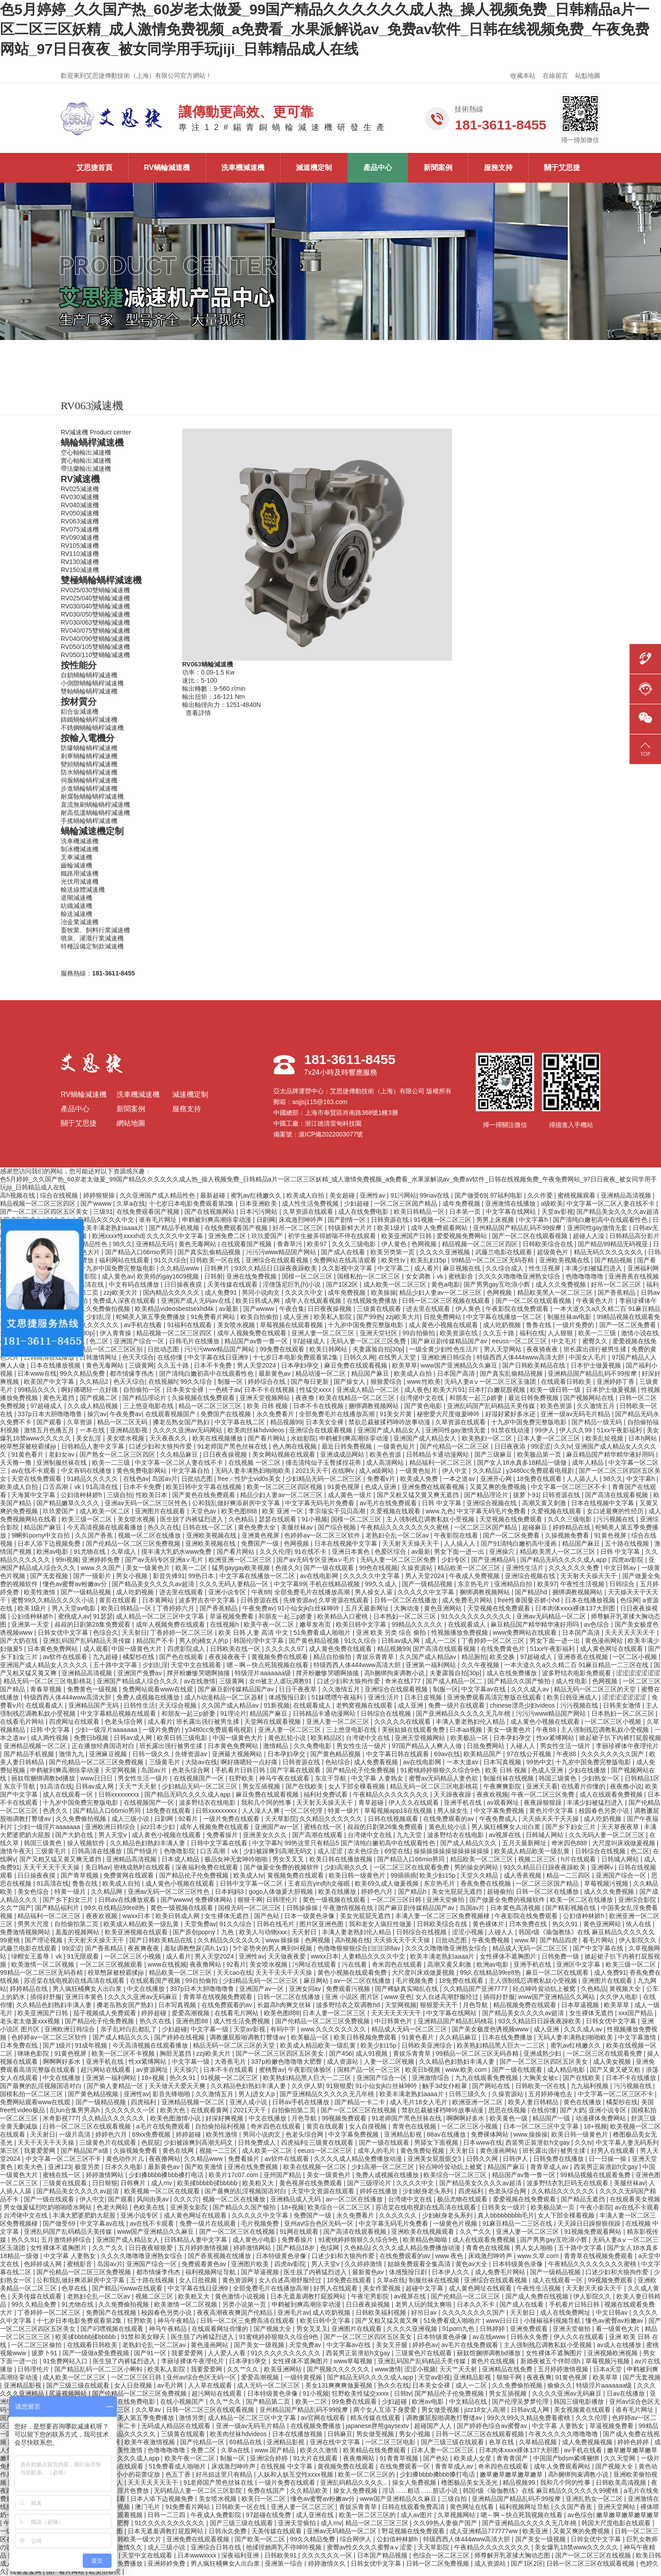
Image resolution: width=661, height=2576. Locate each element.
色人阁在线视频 (295, 1446)
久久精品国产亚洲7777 (476, 1988)
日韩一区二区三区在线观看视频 (88, 2126)
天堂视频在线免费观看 (511, 1519)
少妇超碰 (357, 1203)
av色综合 (598, 1624)
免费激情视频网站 (26, 1932)
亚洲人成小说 (249, 2102)
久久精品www (180, 1268)
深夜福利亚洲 (241, 2555)
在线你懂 (170, 1357)
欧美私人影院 (333, 1316)
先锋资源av (299, 1600)
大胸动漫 (407, 1608)
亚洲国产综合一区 (140, 1341)
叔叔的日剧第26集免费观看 (93, 1624)
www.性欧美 (424, 1381)
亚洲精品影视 (129, 1430)
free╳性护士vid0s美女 (250, 1478)
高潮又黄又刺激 (545, 1503)
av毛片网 (171, 2385)
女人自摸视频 (369, 2126)
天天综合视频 (178, 1705)
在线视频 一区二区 (255, 1462)
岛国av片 (165, 1478)
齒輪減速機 (76, 865)
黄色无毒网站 (198, 1244)
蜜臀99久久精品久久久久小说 (53, 1600)
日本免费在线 (529, 1924)
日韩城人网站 (545, 1834)
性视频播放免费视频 (460, 1632)
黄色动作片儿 (126, 2158)
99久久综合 (197, 1381)
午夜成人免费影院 (217, 2514)
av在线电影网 (320, 1575)
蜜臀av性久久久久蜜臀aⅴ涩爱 (370, 2547)
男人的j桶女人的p (204, 1640)
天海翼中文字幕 (34, 1494)
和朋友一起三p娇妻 (477, 1397)
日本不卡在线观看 (229, 2069)
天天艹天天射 (138, 1786)
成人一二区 (441, 1640)
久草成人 (124, 1551)
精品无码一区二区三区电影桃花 (49, 1681)
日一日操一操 (608, 2158)
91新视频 (277, 1705)
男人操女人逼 (374, 1592)
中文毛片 (565, 1341)
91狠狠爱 (339, 2085)
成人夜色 (416, 1389)
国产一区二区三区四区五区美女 (45, 1211)
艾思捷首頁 (94, 167)
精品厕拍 (474, 1656)
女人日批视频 (199, 2280)
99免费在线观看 (282, 1349)
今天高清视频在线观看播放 (105, 1527)
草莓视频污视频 (607, 1883)
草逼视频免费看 (232, 1616)
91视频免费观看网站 (593, 2231)
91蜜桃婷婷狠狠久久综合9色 (441, 1770)
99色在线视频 (378, 1567)
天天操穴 (186, 2069)
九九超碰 (106, 1656)
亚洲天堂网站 (617, 2506)
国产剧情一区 (347, 1219)
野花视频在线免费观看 (414, 2531)
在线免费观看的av (449, 1818)
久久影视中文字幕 (348, 1268)
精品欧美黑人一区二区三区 (555, 1292)
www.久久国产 (101, 1567)
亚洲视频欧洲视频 (613, 2353)
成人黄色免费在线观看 (341, 1648)
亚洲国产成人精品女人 (389, 1430)
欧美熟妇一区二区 (488, 1438)
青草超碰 (371, 1802)
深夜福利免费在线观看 (207, 1867)
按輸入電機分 (88, 738)
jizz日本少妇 (159, 1826)
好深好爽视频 (225, 2118)
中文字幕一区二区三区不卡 (569, 1486)
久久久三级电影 (355, 1244)
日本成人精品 (181, 1859)
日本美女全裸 (185, 1389)
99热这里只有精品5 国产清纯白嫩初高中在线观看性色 (360, 1843)
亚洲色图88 (193, 2021)
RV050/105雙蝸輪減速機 (95, 646)
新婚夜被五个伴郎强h (551, 2361)
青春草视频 (46, 1689)
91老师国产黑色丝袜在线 (233, 1446)
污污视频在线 (616, 1519)
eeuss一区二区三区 (520, 1341)
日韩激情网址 (99, 1357)
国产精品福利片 (58, 1907)
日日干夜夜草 (298, 1689)
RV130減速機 (80, 561)
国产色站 (267, 1915)
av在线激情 (199, 1681)
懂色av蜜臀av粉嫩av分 (75, 1584)
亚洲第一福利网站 (432, 1664)
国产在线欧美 (305, 1786)
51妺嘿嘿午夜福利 (338, 1697)
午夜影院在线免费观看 (518, 1308)
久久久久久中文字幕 (176, 1235)
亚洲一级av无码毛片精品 (576, 1414)
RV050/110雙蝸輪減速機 (95, 654)
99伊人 (545, 1430)
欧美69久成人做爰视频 (387, 1883)
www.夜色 (449, 2255)
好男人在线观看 (614, 2150)
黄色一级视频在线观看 (335, 1899)
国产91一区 (151, 2353)
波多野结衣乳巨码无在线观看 (568, 2183)
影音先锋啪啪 (172, 2093)
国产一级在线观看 (330, 1567)
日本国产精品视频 (383, 2555)
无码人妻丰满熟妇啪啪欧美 (253, 1470)
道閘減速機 (76, 897)
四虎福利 (144, 2102)
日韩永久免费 (530, 2336)
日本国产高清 (457, 1373)
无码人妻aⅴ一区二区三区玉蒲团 (491, 1381)
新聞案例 (438, 167)
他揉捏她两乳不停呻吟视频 (284, 2547)
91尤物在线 (90, 1551)
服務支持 (498, 167)
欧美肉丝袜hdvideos (257, 1430)
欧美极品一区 (470, 1737)
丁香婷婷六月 (176, 1608)
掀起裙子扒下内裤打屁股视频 (620, 1737)
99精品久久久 (38, 1389)
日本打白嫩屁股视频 (498, 1389)
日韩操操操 (303, 1907)
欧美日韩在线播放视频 (341, 1859)
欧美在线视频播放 (218, 1438)
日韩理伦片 (282, 1899)
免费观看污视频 (349, 1988)
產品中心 (377, 167)
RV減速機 (80, 479)
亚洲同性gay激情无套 (598, 1227)
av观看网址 (504, 1802)
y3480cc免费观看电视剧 (541, 1470)
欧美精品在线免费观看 (375, 2450)
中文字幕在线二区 (240, 1422)
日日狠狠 (104, 2183)
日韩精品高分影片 (634, 1235)
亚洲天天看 (542, 1786)
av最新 (229, 1308)
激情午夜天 (15, 1851)
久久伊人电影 (619, 1996)
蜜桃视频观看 (577, 1195)
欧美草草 (404, 1365)
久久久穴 (186, 2199)
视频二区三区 (538, 1859)
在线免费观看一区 (406, 2466)
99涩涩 (541, 1446)
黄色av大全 (472, 2263)
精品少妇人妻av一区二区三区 (441, 1292)
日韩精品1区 (642, 1778)
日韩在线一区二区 (209, 1527)
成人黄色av (118, 1276)
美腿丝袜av (298, 1527)
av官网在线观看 (324, 2417)
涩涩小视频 (468, 1932)
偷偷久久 (559, 2385)
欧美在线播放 (338, 1891)
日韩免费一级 (561, 1956)
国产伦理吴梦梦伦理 (521, 2401)
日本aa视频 (466, 1729)
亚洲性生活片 (525, 1567)
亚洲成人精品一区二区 (368, 1389)
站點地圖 (587, 75)
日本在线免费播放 (508, 2037)
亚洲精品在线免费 (508, 2369)
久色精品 (241, 1519)
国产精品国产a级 (85, 2150)
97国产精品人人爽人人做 (427, 1745)
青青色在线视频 (415, 2126)
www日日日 (97, 1778)
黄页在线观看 (118, 1600)
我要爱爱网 (40, 2150)
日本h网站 (643, 1438)
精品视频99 (286, 1422)
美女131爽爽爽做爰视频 (339, 2385)
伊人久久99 (576, 1430)
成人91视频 (372, 2053)
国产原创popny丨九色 (204, 1932)
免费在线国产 (267, 2490)
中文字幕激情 (638, 2037)
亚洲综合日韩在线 (217, 2547)
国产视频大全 (273, 2328)
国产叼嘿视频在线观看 (112, 2328)
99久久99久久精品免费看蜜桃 (529, 2417)
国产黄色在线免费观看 (204, 1494)
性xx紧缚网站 (556, 1737)
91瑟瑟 (103, 1616)
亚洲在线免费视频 (252, 1276)
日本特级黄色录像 (282, 2255)
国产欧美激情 (204, 2166)
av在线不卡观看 (34, 1470)
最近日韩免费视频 (534, 1397)
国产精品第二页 (269, 2401)
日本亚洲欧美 (259, 1203)
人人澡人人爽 (261, 1810)
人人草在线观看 (211, 2385)
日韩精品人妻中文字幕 (93, 1446)
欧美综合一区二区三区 (456, 2174)
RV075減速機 (80, 529)
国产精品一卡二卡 (361, 2102)
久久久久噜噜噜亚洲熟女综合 (520, 1276)
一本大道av (463, 1762)
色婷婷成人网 (43, 2263)
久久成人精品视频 (93, 1405)
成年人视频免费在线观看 (252, 1333)
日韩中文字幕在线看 (220, 1843)
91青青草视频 (400, 2458)
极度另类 (88, 2166)
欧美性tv (394, 1260)
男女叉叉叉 (289, 1859)
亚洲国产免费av (140, 1673)
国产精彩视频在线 (571, 1907)
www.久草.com (539, 2255)
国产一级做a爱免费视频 (97, 2353)
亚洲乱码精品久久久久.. (354, 2482)
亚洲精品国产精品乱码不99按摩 (593, 1373)
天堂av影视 (557, 1211)
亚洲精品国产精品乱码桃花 (456, 2021)
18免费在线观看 (540, 1478)
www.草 (525, 1940)
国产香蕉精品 (617, 1292)
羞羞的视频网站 (78, 1932)
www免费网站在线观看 (525, 1632)
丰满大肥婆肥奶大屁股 (85, 2215)
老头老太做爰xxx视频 (31, 2021)
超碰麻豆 (535, 1527)
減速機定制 (314, 167)
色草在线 (75, 2288)
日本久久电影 (124, 2166)
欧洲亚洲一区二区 (478, 2102)
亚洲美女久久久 (266, 1834)
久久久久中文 (305, 1292)
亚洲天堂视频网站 (266, 1397)
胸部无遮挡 (176, 2053)
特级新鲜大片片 (351, 1227)
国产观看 (49, 1422)
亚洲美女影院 (190, 2207)
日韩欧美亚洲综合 (428, 2045)
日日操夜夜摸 (184, 1284)
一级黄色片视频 (456, 2223)
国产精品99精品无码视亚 (613, 1244)
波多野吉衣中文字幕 (208, 1600)
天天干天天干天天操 (52, 1867)
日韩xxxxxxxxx (119, 1794)
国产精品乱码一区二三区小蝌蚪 (99, 2369)
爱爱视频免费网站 (463, 1235)
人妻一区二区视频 (390, 2061)
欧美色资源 (557, 1405)
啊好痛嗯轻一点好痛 (90, 1389)
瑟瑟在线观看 (278, 1519)
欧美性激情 (40, 1592)
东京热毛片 (474, 1584)
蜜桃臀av (272, 2069)
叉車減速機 (76, 857)
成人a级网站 (377, 1470)
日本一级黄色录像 (310, 1915)
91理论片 (233, 1713)
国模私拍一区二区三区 (369, 1276)
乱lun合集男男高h (75, 2110)
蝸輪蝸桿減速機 (92, 442)
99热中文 (539, 1762)
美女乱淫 (89, 1438)
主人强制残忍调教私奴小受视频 (431, 1519)
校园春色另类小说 (605, 1810)
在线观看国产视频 (247, 1244)
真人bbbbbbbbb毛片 (506, 2215)
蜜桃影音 (461, 1276)
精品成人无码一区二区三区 (531, 1948)
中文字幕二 (394, 1268)
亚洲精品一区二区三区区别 (105, 1349)
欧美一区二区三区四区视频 (285, 1486)
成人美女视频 (613, 2061)
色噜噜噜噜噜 (585, 1276)
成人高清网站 (386, 1462)
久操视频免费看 (568, 1535)
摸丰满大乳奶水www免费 (177, 1551)
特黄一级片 (344, 1810)
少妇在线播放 (588, 1770)
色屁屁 (150, 2142)
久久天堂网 (620, 2458)
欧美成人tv (248, 1875)
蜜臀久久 (595, 1341)
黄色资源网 (238, 2280)
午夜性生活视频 (583, 1584)
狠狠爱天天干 (440, 2004)
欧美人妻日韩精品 (534, 2102)
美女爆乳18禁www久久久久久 (577, 2547)
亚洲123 (59, 2166)
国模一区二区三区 (308, 1276)
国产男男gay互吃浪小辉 (498, 1284)
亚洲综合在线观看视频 (278, 1260)
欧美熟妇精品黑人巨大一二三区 (502, 2045)
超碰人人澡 (589, 1235)
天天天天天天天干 (631, 1632)
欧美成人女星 (473, 2458)
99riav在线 (435, 1195)
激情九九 (72, 1754)
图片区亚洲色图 (322, 1924)
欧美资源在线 (459, 1333)
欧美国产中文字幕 (50, 1381)
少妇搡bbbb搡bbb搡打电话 (167, 2174)
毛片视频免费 (415, 1980)
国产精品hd (532, 1592)
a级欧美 (551, 1203)
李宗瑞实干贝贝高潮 (337, 1511)
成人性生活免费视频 (311, 1203)
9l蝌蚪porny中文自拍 (41, 1535)
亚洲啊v (603, 1867)
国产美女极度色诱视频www (491, 2029)
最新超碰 (213, 1195)
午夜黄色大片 (596, 1300)
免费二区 (204, 2450)
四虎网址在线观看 (75, 1721)
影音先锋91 (169, 1575)
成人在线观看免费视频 (612, 1794)
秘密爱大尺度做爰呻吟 (449, 1414)
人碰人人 (523, 1745)
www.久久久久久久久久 (334, 2029)
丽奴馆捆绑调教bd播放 (43, 1778)
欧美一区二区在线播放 (582, 1899)
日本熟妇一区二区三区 (405, 1616)
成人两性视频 (50, 1737)
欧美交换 (503, 1656)
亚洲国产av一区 (278, 1826)
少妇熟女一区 (601, 1778)
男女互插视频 (262, 1786)
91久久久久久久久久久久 (84, 1324)
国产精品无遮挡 (584, 2199)
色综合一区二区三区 (442, 2555)
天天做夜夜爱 (288, 1956)
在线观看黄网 (210, 2110)
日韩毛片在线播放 (195, 1341)
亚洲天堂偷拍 (446, 1899)
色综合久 (105, 1632)
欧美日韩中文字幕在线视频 (204, 1486)
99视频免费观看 (345, 2118)
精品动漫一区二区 (321, 1373)
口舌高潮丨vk (62, 1486)
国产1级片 (57, 2045)
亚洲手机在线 (463, 1802)
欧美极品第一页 (540, 1454)
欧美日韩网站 (329, 1349)
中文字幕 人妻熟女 (378, 1778)
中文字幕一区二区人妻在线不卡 (612, 1203)
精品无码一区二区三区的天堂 (596, 1689)
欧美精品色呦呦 (426, 2239)
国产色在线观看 (182, 1656)
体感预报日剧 (288, 1697)
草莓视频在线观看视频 (292, 1324)
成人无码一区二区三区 (269, 2385)
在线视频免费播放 (373, 1300)
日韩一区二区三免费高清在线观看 (248, 2320)
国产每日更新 (310, 1381)
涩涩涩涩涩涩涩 (638, 1673)
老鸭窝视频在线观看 (365, 1705)
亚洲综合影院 (638, 1899)
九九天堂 (410, 1834)
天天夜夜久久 (169, 1438)
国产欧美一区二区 (261, 2539)
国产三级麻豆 (494, 1454)
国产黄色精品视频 (315, 1640)
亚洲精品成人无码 (296, 2199)
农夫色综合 (364, 1851)
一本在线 (93, 1430)
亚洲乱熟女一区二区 (595, 2498)
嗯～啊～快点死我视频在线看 (268, 1664)
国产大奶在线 (20, 1640)
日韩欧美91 (281, 2555)
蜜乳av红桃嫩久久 (257, 1195)
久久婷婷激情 (364, 2263)
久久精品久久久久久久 (331, 1818)
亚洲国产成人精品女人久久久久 (45, 1664)
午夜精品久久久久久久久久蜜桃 (406, 1527)
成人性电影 (572, 1681)
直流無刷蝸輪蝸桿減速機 (95, 804)
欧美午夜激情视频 (151, 2442)
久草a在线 (130, 1203)
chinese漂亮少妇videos (523, 1705)
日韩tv (402, 2393)
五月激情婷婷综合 (67, 2239)
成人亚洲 (296, 1316)
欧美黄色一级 (509, 2118)
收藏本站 (523, 75)
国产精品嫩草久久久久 (68, 1503)
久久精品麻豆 (180, 1454)
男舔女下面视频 (437, 2142)
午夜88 (261, 1592)
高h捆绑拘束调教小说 (395, 1673)
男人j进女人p (257, 2093)
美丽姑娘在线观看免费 (414, 1729)
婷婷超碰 (154, 2013)
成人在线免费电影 (364, 1211)
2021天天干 (311, 1470)
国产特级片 (143, 1851)
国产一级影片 (93, 1575)
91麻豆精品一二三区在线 (518, 2223)
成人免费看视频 (377, 1762)
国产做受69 (471, 1195)
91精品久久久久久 (93, 1478)
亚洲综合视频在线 (492, 1503)
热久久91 (566, 1924)
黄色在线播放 (583, 2102)
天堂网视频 (121, 1770)
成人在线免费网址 (566, 2312)
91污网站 (403, 1195)
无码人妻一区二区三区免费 (369, 1341)
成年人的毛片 (377, 2150)
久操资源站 (417, 1567)
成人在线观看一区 (69, 1794)
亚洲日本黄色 (351, 1551)
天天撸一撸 (16, 1462)
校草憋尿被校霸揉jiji (29, 1446)
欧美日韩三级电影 (183, 1737)
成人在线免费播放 (513, 1673)
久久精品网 (107, 1891)
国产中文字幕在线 (599, 1948)
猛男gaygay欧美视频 (242, 1567)
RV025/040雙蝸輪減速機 (95, 598)
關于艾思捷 (562, 167)
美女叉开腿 (392, 2344)
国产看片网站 (267, 1438)
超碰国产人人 (434, 2425)
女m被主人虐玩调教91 (281, 1681)
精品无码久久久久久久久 (609, 1252)
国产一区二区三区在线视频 (359, 2110)
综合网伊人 (356, 2539)
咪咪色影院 (34, 2053)
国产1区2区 (343, 1284)
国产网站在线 (492, 2085)
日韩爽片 (217, 1268)
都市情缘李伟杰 (133, 1373)
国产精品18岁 (297, 2247)
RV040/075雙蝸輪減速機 (95, 630)
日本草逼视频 (581, 2004)
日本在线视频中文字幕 (603, 1503)
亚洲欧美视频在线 (565, 1260)
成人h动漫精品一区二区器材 (224, 1697)
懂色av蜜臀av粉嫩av (615, 2320)
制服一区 (231, 1381)
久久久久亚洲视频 (446, 1252)
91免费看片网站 (214, 1316)
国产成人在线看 (344, 1252)
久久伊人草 (307, 2085)
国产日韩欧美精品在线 (534, 1365)
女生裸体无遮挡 (227, 1915)
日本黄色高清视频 (516, 1907)
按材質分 (79, 702)
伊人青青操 (116, 1333)
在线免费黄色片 (504, 1648)
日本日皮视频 (424, 1697)
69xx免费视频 (152, 2134)
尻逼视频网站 (69, 2393)
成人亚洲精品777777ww (484, 2531)
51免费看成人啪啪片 (323, 1632)
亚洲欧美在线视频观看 (423, 2231)
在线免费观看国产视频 (148, 1211)
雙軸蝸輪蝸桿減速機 (89, 691)
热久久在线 (163, 1527)
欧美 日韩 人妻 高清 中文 (254, 1632)
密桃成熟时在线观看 (143, 1867)
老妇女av (62, 1454)
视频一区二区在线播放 (150, 1535)
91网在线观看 (300, 2231)
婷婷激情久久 (124, 2547)
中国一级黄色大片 (138, 1648)
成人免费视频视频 (588, 2442)
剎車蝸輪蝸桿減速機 (89, 756)
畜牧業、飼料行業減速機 (95, 930)
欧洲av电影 (53, 1551)
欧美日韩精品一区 (420, 1211)
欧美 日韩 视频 (268, 1405)
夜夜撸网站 (206, 1964)
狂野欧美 (242, 1778)
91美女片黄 (396, 1414)
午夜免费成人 (499, 1818)
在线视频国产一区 (200, 1778)
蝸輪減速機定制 (92, 831)
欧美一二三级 (598, 1333)
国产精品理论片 (145, 1397)
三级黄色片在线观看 (109, 2142)
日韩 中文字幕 (442, 1503)
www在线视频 (166, 1964)
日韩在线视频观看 (394, 1818)
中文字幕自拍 (191, 1470)
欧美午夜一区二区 (270, 1624)
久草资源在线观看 (309, 1211)
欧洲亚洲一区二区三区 (241, 1559)
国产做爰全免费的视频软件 (282, 1867)
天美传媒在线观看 (233, 1284)
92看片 (188, 1818)
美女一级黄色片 (149, 1567)
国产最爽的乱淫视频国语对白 (42, 2085)
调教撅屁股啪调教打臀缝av (248, 2037)
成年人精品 (588, 1462)
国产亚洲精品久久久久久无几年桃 (464, 1713)
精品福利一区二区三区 (441, 1462)
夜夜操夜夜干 (228, 1656)
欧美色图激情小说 (176, 2118)
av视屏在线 (506, 1834)
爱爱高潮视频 (191, 2013)
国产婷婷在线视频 (180, 2037)
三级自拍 (119, 1494)
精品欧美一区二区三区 (470, 1567)
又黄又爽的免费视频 (498, 1486)
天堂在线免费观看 (37, 1478)
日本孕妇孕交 (301, 1365)
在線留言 (555, 75)
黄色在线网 (179, 2150)
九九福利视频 (590, 2085)
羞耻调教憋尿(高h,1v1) (196, 1948)
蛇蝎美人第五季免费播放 (151, 1316)
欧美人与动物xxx (263, 1932)
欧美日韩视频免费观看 (366, 2037)
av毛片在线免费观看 (389, 1503)
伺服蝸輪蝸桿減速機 (89, 780)
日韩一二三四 (167, 2514)
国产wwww (96, 1203)
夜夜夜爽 (539, 2377)
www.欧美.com (466, 2069)
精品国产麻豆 (371, 1373)
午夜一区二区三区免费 (543, 1794)
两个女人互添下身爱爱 (385, 2409)
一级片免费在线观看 (232, 1818)
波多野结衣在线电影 (208, 1802)
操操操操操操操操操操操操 (452, 1851)
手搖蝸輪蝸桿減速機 (89, 820)
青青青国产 (513, 2458)
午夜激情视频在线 (349, 1907)
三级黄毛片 (165, 1762)
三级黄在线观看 (380, 1308)
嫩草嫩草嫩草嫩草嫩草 (512, 2474)
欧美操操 (383, 1292)
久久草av (149, 2409)
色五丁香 (178, 2474)
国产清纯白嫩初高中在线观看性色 (601, 1219)
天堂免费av (200, 1924)
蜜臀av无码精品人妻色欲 (444, 1778)
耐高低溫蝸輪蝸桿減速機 (95, 812)
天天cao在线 (234, 1972)
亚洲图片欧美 (251, 2263)
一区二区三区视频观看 (112, 1964)
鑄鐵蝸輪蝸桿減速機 (89, 719)
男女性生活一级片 (362, 1745)
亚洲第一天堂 (31, 1624)
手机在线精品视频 (335, 1584)
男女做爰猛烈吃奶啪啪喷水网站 (49, 2207)
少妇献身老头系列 (428, 2191)
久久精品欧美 (310, 2490)
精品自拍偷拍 (333, 1656)
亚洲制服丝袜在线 (62, 1462)
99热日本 (202, 1575)
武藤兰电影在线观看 (504, 1252)
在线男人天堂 (398, 1357)
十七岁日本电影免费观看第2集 (192, 1203)
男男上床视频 (496, 1219)
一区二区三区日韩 (397, 1899)
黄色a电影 (445, 1284)
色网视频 (424, 1244)
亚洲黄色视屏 (261, 1535)
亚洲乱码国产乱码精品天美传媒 (492, 1405)
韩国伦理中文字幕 (259, 1640)
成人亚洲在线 (315, 2514)
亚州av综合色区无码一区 (320, 2223)
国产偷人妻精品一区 (116, 2085)
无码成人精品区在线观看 (176, 2425)
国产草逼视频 (261, 2272)
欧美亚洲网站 (284, 2369)
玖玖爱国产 (268, 1235)
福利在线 (532, 1333)
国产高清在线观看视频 (617, 1494)
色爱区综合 (391, 1551)
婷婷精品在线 (572, 1527)
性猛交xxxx (316, 1389)
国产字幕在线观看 (296, 1770)
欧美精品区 (326, 1737)
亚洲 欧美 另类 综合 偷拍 (392, 1632)
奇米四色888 (570, 1843)
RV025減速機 (80, 488)
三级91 (103, 1211)
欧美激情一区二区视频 (43, 1964)
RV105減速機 (80, 545)
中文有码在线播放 (135, 1284)
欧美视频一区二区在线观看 (162, 2191)
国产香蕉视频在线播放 (220, 2255)
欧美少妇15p (438, 1875)
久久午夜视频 (481, 1664)
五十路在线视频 (628, 1543)
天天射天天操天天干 (411, 1543)
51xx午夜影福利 (620, 1430)
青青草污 (290, 1244)
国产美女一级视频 (260, 2344)
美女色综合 (34, 1891)
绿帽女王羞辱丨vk (37, 1956)
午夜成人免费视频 (475, 1575)
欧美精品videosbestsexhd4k (175, 1308)
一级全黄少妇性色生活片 (444, 1349)
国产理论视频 (44, 1940)
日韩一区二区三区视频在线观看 (447, 1300)
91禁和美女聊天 (144, 2336)
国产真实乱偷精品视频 (210, 1252)
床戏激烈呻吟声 (302, 1219)
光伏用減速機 (79, 881)
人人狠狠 (561, 1333)
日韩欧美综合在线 (549, 1244)
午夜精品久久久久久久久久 (391, 1794)
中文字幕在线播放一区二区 (505, 1316)
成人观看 (95, 1648)
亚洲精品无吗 (155, 1244)
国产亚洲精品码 (494, 1559)
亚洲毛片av (293, 2312)
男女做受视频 (441, 2409)
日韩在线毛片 (276, 1924)
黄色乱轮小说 (288, 1737)
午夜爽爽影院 (503, 1786)
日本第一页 (465, 1211)
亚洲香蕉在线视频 (633, 1276)
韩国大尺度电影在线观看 (616, 2523)
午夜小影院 (596, 2207)
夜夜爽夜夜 (144, 1948)
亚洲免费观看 (529, 2328)
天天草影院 (280, 1818)
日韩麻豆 (340, 2433)
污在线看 (355, 1964)
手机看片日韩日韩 (241, 1770)
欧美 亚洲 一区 (283, 1511)
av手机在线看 (144, 1324)
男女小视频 (132, 1575)
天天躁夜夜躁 (453, 1794)
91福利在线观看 (190, 1324)
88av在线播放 (447, 2134)
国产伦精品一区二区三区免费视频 (134, 1543)
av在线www (490, 2336)
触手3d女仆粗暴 (445, 2085)
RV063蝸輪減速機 (207, 664)
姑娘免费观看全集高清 (420, 2263)
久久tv (563, 1446)
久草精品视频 (538, 2442)
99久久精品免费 (83, 1373)
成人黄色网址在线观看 (612, 1648)
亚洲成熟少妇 (543, 2053)
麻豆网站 (317, 1980)
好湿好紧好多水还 (511, 1414)
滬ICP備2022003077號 (331, 1134)
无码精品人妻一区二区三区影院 (199, 2490)
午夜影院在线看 (457, 1535)
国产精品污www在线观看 (128, 2288)
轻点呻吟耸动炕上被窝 (545, 1988)
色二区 (99, 1341)
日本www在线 (37, 1373)
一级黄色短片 (397, 1446)
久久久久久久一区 (131, 2110)
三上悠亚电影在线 (149, 1405)
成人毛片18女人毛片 (419, 2102)
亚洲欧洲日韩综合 (447, 1357)
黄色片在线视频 (494, 2361)
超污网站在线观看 (106, 2069)
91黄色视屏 (344, 1486)
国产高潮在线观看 (318, 1834)
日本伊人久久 (451, 2272)
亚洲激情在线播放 (511, 1203)
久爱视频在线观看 (396, 1511)
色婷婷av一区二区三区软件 (323, 1535)
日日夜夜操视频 (330, 1308)
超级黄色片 (553, 1252)
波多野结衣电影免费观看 (577, 1673)
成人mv (162, 2183)
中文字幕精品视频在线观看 (119, 1713)
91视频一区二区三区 (443, 1219)
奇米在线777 (403, 1681)
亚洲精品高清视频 (627, 1195)
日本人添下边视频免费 (50, 1543)
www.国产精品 (275, 2450)
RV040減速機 (80, 505)
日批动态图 (164, 1349)
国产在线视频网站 (210, 1211)
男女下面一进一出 (460, 1551)
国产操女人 (350, 1381)
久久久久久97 (285, 1648)
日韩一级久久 (152, 1754)
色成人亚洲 (381, 1486)
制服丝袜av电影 (570, 1316)
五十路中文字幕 (116, 1664)
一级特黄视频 (304, 2377)
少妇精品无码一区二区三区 (324, 1478)
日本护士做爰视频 (597, 1365)
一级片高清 (75, 2134)
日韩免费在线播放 (559, 2158)
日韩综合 (622, 1584)
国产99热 (370, 1316)
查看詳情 (198, 712)
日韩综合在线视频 (387, 1713)
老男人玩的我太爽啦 (424, 2304)
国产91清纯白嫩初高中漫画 (519, 1543)
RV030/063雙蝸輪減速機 (95, 622)
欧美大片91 (449, 1389)
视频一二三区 (219, 2150)
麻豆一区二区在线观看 (558, 1972)
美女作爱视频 (382, 2288)
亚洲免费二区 (228, 1235)
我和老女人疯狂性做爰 (381, 1924)
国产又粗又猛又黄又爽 (387, 2320)
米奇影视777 (60, 2118)
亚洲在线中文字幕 (336, 2442)
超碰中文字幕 (425, 2288)
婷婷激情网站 (105, 2174)
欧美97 (317, 1244)
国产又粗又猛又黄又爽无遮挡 (418, 1494)
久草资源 (80, 1422)
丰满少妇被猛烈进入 (594, 1268)
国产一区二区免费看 (628, 1324)
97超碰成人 (310, 1341)
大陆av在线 (201, 1762)
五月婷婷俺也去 (551, 2093)
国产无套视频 (50, 1575)
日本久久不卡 (476, 2304)
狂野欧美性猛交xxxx (361, 2393)
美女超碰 (343, 1195)
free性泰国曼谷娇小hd (530, 1600)
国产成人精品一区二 (455, 1681)
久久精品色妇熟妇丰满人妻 (148, 1843)
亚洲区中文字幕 (579, 1964)
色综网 (629, 1600)
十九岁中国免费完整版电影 (118, 1268)
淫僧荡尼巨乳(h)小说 (292, 1284)
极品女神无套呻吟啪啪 (237, 1859)
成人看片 (426, 1268)
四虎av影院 (628, 1559)
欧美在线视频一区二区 (315, 2166)
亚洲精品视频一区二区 (36, 1745)
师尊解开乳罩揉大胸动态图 (513, 2555)
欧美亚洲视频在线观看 (137, 1932)
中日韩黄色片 (394, 2021)
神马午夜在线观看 (285, 1778)
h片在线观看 (579, 1859)
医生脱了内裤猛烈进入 (192, 1519)
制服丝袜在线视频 (509, 1778)
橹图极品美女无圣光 (470, 2482)
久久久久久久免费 (575, 1567)
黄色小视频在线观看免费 (353, 1972)
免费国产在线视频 (227, 1414)
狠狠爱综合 (387, 1381)
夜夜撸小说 (626, 1786)
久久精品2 (95, 1381)
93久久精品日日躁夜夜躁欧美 (276, 1268)
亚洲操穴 (502, 1551)
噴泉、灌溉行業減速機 (92, 938)
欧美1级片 (392, 1227)
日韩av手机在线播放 (301, 2102)
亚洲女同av (306, 1988)
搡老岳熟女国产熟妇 (182, 1422)
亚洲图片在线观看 (161, 1511)
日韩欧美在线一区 (236, 1648)
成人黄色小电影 (255, 2239)
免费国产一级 (261, 1543)
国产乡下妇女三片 (571, 1826)
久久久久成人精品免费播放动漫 (359, 2158)
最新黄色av (275, 1373)
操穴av (97, 1414)
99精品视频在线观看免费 (596, 2174)
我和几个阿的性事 (267, 1802)
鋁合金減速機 (79, 711)
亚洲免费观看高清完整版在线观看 (495, 1697)
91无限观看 (84, 1956)
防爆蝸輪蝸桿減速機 (89, 747)
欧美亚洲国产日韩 (407, 1235)
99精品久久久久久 (418, 1624)
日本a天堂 (608, 2369)
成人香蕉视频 (523, 1875)
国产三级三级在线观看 (78, 2385)
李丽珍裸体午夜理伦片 (627, 1745)
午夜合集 (291, 1308)
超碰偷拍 (499, 1891)
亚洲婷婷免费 (101, 1559)
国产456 (340, 2053)
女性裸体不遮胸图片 (509, 1956)
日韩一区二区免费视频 (438, 2563)
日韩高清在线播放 (97, 1851)
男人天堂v (113, 1834)
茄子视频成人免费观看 (105, 2013)
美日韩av (98, 1867)
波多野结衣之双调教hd (348, 2004)
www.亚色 (398, 1996)
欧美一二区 (192, 1567)
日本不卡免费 (213, 1365)
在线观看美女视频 (635, 2199)
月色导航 (476, 2004)
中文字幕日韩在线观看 (398, 1754)
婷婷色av (425, 2344)
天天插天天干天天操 (551, 1818)
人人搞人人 (460, 1543)
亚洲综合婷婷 (270, 2458)
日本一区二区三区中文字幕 (542, 2126)
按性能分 (79, 665)
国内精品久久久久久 (172, 1292)
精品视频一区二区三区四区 (38, 1203)
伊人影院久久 (638, 1940)
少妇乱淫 (99, 1316)
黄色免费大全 (257, 1527)
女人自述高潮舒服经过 (447, 1996)
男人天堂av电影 (75, 1608)
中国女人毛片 (588, 1357)
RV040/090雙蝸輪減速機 (95, 638)
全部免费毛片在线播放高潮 (337, 1414)
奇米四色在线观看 (398, 1964)
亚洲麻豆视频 (109, 1754)
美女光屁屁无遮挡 (458, 1891)
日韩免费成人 (257, 2142)
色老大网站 (113, 2207)
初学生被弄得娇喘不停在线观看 (333, 1235)
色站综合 (337, 1762)
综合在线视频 (60, 1195)
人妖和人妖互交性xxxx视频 (296, 2474)
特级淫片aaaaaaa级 (263, 1673)
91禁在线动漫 (511, 1430)
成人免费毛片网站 (468, 1600)
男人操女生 (453, 1810)
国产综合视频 (337, 1527)
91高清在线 (88, 1284)
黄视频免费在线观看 (280, 1656)
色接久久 (287, 1567)
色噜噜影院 (180, 1851)
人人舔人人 (583, 1478)
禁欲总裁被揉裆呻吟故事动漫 (390, 1422)
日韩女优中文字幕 (64, 1632)
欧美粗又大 (259, 2183)
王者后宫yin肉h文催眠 (320, 1883)
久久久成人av (531, 1689)
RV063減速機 (80, 521)
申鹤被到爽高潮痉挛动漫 (217, 1219)
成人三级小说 (131, 1818)
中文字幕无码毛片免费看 (320, 1503)
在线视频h (162, 1381)
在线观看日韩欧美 (567, 1381)
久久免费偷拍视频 (106, 1308)
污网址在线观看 (315, 1964)
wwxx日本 (137, 1915)
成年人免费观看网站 (440, 1227)
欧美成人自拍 (306, 1195)
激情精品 (276, 1745)
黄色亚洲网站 (444, 1608)
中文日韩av (621, 1567)
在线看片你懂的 (584, 1786)
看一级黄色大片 (619, 2328)
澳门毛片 (148, 2506)
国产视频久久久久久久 (339, 2369)
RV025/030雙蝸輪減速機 (95, 590)
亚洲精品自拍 (514, 1584)
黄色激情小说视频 (241, 2296)
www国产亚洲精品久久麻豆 (460, 1365)
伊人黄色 (394, 1244)
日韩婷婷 (493, 2328)
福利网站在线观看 (125, 1260)
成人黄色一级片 (351, 1494)
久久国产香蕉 (95, 1535)
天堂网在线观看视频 (273, 1721)
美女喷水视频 (237, 1324)
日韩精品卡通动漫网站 (438, 1454)
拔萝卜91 (526, 1494)
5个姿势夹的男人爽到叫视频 (273, 1948)
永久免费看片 (276, 1414)
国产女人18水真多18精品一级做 (522, 1462)
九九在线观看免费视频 (487, 2077)
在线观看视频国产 (171, 1414)
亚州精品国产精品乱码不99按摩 (518, 1227)
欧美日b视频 (423, 2069)
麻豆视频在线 (462, 1268)
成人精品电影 (567, 2069)
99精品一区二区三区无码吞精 (493, 1260)
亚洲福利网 (643, 1268)
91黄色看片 (28, 1454)
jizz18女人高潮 (486, 2409)
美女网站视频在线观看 (284, 1454)
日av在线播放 (627, 2393)
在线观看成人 (467, 1624)
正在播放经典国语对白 (103, 1745)
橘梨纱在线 (139, 1656)
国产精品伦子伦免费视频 (361, 1770)
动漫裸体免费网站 (602, 2118)
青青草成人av (550, 2166)
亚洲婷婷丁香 (616, 1381)
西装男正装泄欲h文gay (538, 2142)
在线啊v (344, 1470)
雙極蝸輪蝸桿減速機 (101, 580)
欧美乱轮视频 (605, 1438)
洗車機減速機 (242, 167)
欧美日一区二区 (264, 2498)
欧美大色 (173, 2110)
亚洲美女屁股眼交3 (435, 2158)
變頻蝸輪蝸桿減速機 (89, 764)
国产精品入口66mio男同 (139, 1252)
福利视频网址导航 (211, 2272)
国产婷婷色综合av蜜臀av (492, 2425)
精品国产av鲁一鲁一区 (257, 1341)
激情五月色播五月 (50, 1430)
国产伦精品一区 (203, 2442)
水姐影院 (303, 1438)
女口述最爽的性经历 (616, 1511)
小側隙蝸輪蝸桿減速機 (92, 683)
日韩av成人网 (401, 1640)
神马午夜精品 (177, 2320)
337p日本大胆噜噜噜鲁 (51, 1414)
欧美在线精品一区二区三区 (358, 1397)
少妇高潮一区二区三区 (383, 2166)
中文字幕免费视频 (500, 1810)
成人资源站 (343, 2061)
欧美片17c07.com (234, 2174)
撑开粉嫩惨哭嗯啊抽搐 (199, 1673)
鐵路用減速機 (79, 873)
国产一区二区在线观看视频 (530, 1235)
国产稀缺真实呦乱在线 (407, 1988)
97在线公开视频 (529, 1754)
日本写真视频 (503, 1762)
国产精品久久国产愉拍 (519, 1681)
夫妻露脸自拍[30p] (379, 1349)
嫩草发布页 (316, 1624)
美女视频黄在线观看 (583, 2409)
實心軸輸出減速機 (86, 460)
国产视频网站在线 (589, 1397)
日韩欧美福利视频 (382, 2312)
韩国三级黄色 (558, 1778)
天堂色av (204, 1511)
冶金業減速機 (79, 922)
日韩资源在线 (391, 1219)
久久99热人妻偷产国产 (445, 2523)
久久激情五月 (596, 1405)
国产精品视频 (614, 1260)
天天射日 (134, 1632)
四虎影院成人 (187, 1648)
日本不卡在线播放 (632, 2077)
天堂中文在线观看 (197, 1664)
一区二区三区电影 (391, 2442)
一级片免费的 (576, 1324)
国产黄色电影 (424, 1405)
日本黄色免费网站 (53, 1648)
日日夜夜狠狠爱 (151, 2247)
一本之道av (460, 1478)
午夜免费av (126, 1414)
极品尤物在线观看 (463, 2199)
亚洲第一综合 (284, 2563)
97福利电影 (507, 1195)
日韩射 (213, 1276)
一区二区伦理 (304, 1810)
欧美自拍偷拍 (260, 1316)
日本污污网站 (259, 1211)
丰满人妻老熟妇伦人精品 (471, 1721)
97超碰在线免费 (269, 2514)
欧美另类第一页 (393, 1252)
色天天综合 (138, 1357)
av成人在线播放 (620, 2344)
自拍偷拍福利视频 (221, 2126)
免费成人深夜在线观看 (125, 1300)
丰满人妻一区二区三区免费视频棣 (443, 1915)
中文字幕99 (290, 1584)
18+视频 (153, 2077)
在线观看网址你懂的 (221, 2328)
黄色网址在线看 (473, 2506)
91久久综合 (170, 1260)
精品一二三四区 (569, 1875)
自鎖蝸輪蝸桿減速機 (89, 675)
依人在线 (639, 1924)
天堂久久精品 (480, 1875)
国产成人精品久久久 (469, 1843)
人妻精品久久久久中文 (103, 1219)
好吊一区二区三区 (298, 1227)
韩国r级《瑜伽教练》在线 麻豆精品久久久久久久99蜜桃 (541, 2490)
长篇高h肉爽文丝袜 (285, 2004)
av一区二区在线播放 (363, 1980)
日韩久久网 (359, 1357)
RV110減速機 (80, 553)
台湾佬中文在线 (423, 1397)
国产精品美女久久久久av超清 (617, 1211)
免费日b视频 (92, 1737)
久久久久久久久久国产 (613, 1754)
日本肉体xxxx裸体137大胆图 (575, 1608)
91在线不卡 (311, 1551)
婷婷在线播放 (379, 2191)
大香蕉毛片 (231, 2061)
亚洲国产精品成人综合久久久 (138, 1681)
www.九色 (439, 1511)
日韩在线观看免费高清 (414, 2506)
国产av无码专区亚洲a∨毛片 (165, 1559)
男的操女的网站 (477, 1867)
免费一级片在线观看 (457, 1705)
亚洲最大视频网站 (238, 1754)
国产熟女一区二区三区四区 (118, 1454)
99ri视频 (66, 1559)
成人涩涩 (330, 1851)
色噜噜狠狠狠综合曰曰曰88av (359, 1948)
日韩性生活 (139, 1705)
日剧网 (265, 1219)
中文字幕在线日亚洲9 (219, 1357)
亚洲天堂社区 (379, 1333)
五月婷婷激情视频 (204, 2247)
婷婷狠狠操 (99, 1195)
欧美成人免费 (420, 1478)
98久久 (122, 1244)
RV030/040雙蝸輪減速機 (95, 606)
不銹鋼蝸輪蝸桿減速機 (92, 727)
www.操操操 (283, 1940)
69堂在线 (397, 1851)
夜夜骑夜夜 (543, 1349)
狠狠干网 (250, 1899)
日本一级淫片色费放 (121, 2490)
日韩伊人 (516, 2158)
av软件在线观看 (66, 1656)
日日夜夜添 (510, 1446)
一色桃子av (225, 1389)
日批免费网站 (443, 1316)
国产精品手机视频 (175, 1227)
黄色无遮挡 (59, 1397)
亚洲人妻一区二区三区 (323, 1333)
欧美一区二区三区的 (367, 2474)
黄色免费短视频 (423, 2150)
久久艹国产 (15, 1907)
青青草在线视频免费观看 (218, 1996)
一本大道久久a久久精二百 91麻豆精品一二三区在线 (577, 1664)
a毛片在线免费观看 (164, 2126)
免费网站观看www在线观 (158, 1689)
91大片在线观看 (316, 2458)
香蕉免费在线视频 (486, 1883)
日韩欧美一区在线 (216, 1260)
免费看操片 (223, 1834)
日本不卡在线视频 (270, 1389)
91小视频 (315, 1519)
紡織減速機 (76, 905)
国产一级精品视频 (428, 1584)
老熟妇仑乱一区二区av (398, 1535)
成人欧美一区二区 (106, 1511)
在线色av (136, 1478)
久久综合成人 (505, 1268)
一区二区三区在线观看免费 (412, 1867)
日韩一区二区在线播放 (406, 1600)
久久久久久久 (399, 2215)
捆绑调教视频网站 (374, 1405)
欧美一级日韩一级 (556, 1389)
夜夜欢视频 (492, 1794)
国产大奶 (572, 2110)
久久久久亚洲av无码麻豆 (143, 1996)
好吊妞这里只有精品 (225, 2474)
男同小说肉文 (261, 1292)
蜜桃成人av (74, 1616)
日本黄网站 (158, 1600)
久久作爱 (540, 1195)
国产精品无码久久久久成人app (564, 1559)
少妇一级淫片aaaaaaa (107, 1729)
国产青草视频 (80, 1875)
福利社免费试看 (326, 1794)
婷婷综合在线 (267, 1381)
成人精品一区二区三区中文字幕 (161, 1616)
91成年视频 (92, 2045)
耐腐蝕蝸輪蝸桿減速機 (92, 796)
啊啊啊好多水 (62, 2061)
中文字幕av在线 (484, 1689)
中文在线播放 (146, 1988)
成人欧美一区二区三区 (395, 1284)
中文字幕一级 (210, 2029)
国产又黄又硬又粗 (616, 2069)
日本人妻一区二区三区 (549, 1438)
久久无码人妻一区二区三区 (607, 1834)
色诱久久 (56, 1810)
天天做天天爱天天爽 (178, 2085)
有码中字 (283, 2029)
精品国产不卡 (156, 1640)
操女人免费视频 (415, 2482)
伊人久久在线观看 (415, 1802)
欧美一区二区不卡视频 (124, 2053)
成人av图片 (417, 2514)
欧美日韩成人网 (258, 1300)
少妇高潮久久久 (347, 1867)
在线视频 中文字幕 (287, 2466)
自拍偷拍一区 (143, 1389)
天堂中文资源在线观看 (323, 2191)
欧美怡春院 (105, 2571)
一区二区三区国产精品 (406, 1203)
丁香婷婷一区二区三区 (182, 1632)
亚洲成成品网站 (343, 1454)
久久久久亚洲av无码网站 (188, 1430)
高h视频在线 (18, 1195)
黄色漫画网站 (605, 1640)
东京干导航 (331, 1778)
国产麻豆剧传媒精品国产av (450, 1341)
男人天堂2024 (257, 1365)
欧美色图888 (240, 1511)
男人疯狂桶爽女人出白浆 (506, 1826)
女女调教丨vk (425, 1276)
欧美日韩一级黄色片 (358, 1875)
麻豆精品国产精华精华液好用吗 (611, 1454)
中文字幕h (534, 1219)
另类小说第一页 (245, 2304)
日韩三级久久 (468, 2093)
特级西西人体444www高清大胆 (521, 1357)
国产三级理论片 (370, 2183)
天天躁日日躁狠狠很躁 (590, 2223)
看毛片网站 (599, 1940)
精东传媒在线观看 (376, 2417)
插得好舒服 (46, 1996)
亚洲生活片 (384, 1697)
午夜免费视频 (491, 1940)
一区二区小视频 (636, 1656)
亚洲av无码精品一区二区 (552, 1616)
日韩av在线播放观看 (127, 1899)
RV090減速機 (80, 537)
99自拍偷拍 (419, 1333)
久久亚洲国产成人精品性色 (158, 1195)
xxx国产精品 (636, 2013)
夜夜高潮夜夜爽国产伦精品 (235, 2312)
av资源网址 (153, 2069)
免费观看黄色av (205, 2263)
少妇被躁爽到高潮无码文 (278, 1851)
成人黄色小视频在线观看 (444, 1324)
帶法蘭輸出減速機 (86, 468)
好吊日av (424, 2312)
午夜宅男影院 (371, 2296)
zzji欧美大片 (121, 1292)
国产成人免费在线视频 (537, 2296)
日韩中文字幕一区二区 (252, 1883)
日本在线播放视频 (56, 1365)
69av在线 (447, 1754)
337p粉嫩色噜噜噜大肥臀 (287, 2061)
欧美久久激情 (319, 2450)
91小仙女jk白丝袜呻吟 (309, 1608)
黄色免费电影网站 (142, 1470)
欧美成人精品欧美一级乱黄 (533, 1851)
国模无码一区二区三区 (250, 1907)
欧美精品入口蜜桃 (343, 1616)
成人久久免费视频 (562, 1284)
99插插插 (403, 1875)
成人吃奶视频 (503, 1324)
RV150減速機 (80, 569)
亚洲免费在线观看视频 (434, 1486)
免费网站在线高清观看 (345, 1260)
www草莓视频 (354, 2361)
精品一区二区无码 (123, 1422)
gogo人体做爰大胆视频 (282, 1891)
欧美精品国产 (483, 1754)
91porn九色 (459, 2328)
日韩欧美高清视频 (622, 2482)
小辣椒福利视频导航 (553, 2320)
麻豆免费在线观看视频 (356, 1365)
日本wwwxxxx (198, 2555)
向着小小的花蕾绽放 (132, 2474)
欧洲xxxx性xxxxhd (117, 1235)
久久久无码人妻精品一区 (234, 1584)
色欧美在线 (149, 2207)
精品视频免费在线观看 (525, 2004)
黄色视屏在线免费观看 (311, 2183)
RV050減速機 (80, 513)
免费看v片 (382, 1478)
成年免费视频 (462, 1203)
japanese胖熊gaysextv (378, 2425)
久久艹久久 (476, 2231)
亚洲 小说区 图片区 (353, 1996)
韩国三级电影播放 (580, 2401)
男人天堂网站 (503, 1349)
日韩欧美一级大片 (137, 2539)
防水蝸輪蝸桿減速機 (89, 772)
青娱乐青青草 (376, 1656)
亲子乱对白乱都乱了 (129, 2029)
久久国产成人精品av (428, 1656)
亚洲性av (373, 1195)
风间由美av (153, 2199)
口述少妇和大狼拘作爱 (161, 1446)
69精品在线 (246, 2442)
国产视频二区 (99, 1397)
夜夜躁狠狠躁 (543, 1802)
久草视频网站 (457, 2514)
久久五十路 (499, 1333)
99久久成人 (381, 1584)
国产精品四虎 (559, 1940)
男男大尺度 (34, 1924)
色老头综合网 (124, 1721)
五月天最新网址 (368, 1608)
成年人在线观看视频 (314, 1300)
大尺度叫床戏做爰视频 (624, 1843)
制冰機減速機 (79, 849)
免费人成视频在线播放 (148, 1697)
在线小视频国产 (183, 2401)
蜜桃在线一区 (324, 1826)
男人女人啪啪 (534, 2247)
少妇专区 (454, 1559)
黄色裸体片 (489, 1924)
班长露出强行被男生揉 (595, 1349)
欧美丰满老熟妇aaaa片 (113, 1227)
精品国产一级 (552, 2118)
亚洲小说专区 (228, 1592)
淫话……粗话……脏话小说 (421, 2490)
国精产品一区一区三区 (369, 2069)
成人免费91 (221, 1292)
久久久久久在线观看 (403, 1721)
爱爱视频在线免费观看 (525, 2199)
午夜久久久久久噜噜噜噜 (564, 2433)
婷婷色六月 (377, 1891)
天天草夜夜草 (621, 1826)
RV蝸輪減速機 (167, 167)
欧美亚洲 (536, 2531)
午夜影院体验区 (311, 2069)
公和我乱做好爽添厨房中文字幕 (237, 1503)
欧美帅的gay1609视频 (169, 1276)
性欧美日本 (152, 1494)
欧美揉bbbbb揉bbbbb (208, 2183)
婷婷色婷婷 (634, 2442)
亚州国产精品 (283, 2174)
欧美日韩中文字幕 (362, 1624)
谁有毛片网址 (159, 1219)
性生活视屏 (545, 1268)
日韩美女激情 (623, 1705)
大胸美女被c (541, 2077)
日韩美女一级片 (504, 2207)
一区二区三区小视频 (614, 1721)
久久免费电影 (313, 1745)
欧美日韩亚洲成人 (573, 1697)
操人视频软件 (87, 1843)
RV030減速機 (80, 497)
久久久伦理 (275, 1551)
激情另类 (191, 2417)
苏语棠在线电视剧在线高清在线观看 (75, 1980)
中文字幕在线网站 (512, 1211)
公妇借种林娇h (82, 1494)
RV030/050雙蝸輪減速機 (95, 614)
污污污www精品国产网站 (282, 1252)
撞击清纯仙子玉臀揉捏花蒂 (324, 1462)
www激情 (388, 2369)
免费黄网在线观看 (129, 1875)
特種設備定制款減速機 (92, 946)
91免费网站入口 (66, 2361)
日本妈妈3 (230, 1891)
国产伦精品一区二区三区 (455, 1446)
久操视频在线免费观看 (204, 1397)
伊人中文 (455, 1470)
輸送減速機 (76, 913)
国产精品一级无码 (598, 1422)
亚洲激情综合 (431, 2077)
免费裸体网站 (214, 1899)
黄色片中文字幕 (552, 1810)
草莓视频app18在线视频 (399, 1810)
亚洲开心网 (497, 1478)
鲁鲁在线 (539, 1324)
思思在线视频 (508, 2110)
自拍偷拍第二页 (77, 1924)
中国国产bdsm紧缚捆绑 (567, 2458)
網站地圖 (130, 1123)
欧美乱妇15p (429, 1260)
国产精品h (413, 1891)
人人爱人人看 (227, 2353)
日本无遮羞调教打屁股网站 (309, 2296)
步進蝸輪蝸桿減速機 (89, 788)
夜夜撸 (305, 1397)
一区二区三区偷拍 (37, 2344)
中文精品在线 (469, 2401)
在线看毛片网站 (23, 1721)
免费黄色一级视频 (93, 1689)
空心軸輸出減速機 (86, 452)
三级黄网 (141, 1365)
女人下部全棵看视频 (357, 1786)
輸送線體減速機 (83, 889)
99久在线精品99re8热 (115, 1907)
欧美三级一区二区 (88, 1519)
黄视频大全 (626, 1988)
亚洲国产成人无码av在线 (196, 1300)
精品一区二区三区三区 (211, 1405)
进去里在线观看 (429, 1308)
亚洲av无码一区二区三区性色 (147, 1503)
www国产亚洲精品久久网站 (557, 1996)
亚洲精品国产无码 (94, 1705)
